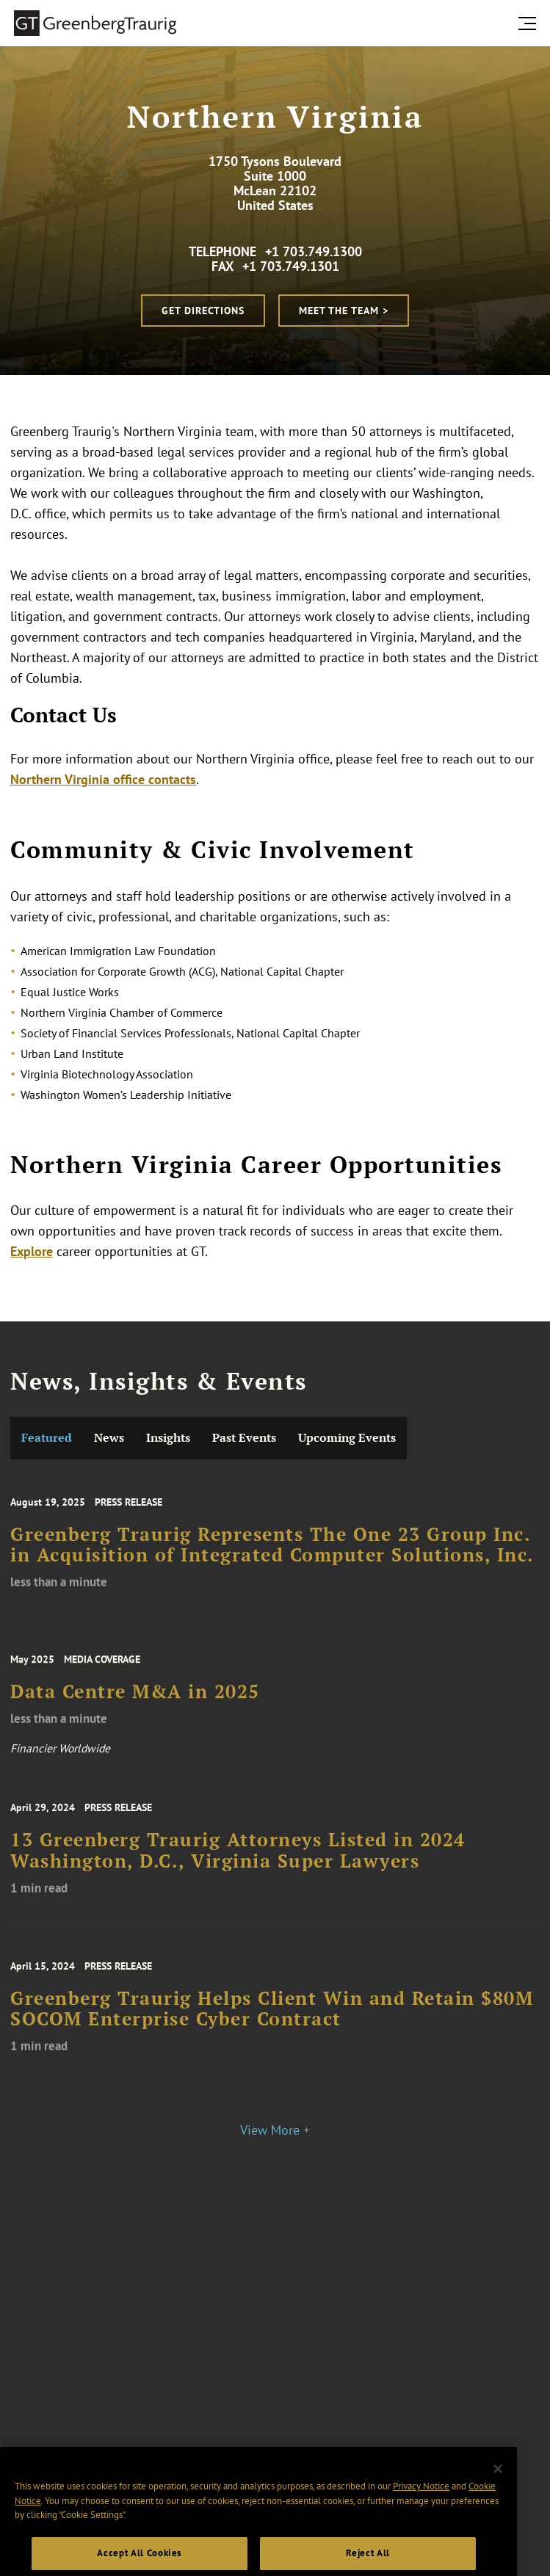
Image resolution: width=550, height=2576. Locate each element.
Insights (168, 1437)
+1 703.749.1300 (313, 251)
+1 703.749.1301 (290, 266)
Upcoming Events (347, 1437)
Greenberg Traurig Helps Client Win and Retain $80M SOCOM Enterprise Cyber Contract (271, 2018)
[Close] (497, 2488)
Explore (31, 1251)
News (109, 1437)
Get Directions (203, 310)
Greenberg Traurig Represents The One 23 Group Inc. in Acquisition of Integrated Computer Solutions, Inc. (272, 1554)
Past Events (244, 1437)
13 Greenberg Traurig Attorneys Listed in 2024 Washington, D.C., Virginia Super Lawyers (238, 1860)
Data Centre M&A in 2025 (135, 1701)
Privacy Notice (421, 2506)
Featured (46, 1437)
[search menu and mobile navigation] (530, 23)
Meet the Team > (343, 310)
